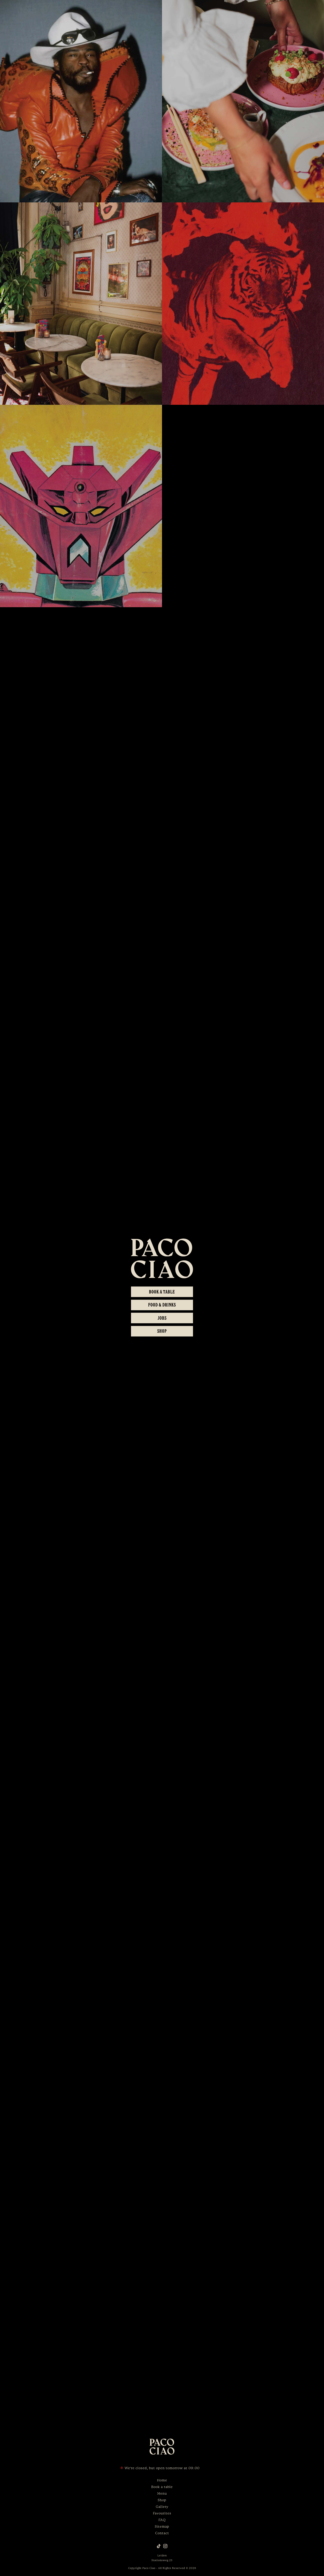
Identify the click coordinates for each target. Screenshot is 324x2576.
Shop (162, 1331)
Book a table (162, 1292)
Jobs (162, 1318)
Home (162, 2480)
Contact (162, 2533)
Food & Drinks (162, 1305)
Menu (162, 2493)
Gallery (162, 2506)
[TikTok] (158, 2546)
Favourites (162, 2513)
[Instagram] (165, 2546)
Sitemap (162, 2526)
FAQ (162, 2520)
